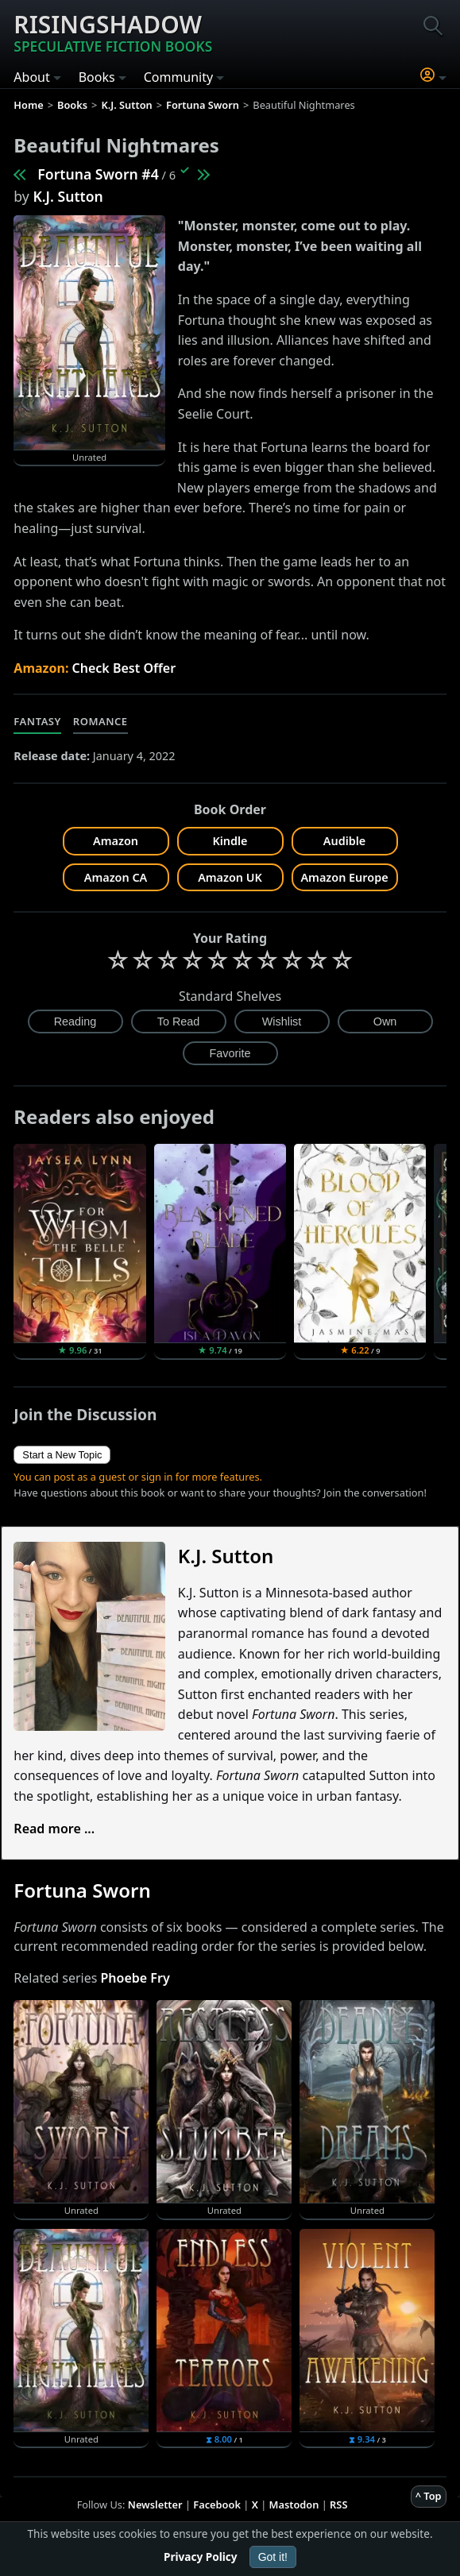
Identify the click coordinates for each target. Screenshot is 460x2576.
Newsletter (155, 2504)
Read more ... (54, 1828)
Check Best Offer (124, 668)
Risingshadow (113, 32)
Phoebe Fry (135, 1978)
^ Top (429, 2496)
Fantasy (37, 721)
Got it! (273, 2557)
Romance (100, 721)
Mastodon (294, 2504)
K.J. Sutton (67, 196)
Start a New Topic (62, 1455)
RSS (338, 2504)
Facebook (217, 2504)
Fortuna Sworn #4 (97, 173)
